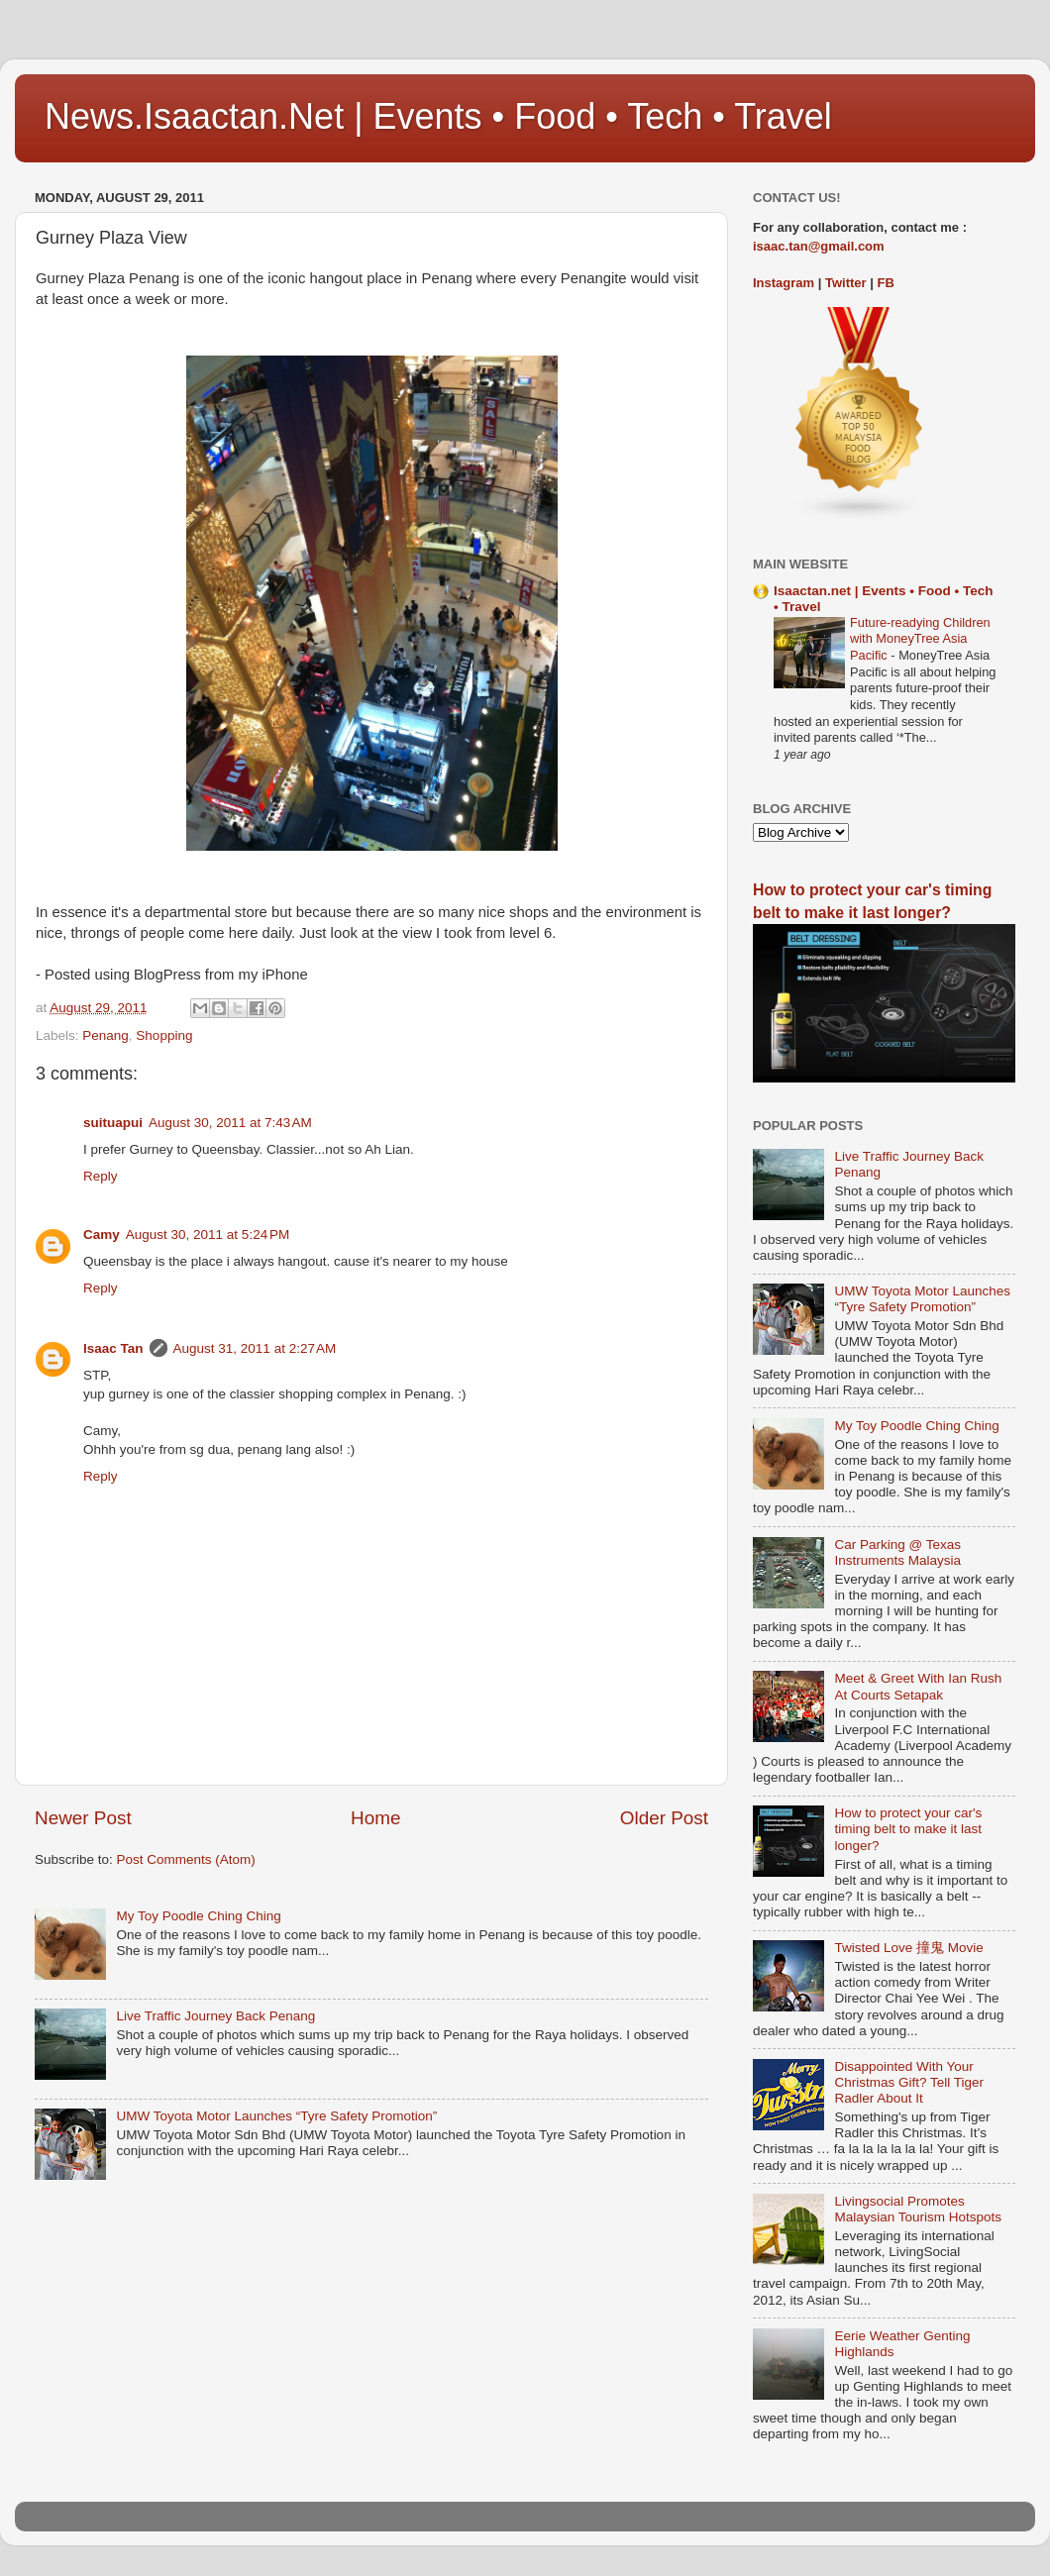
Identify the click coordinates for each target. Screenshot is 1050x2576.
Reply (100, 1176)
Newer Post (83, 1817)
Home (375, 1817)
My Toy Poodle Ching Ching (198, 1915)
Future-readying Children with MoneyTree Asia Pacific (920, 639)
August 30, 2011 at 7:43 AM (230, 1122)
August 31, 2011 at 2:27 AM (255, 1348)
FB (886, 282)
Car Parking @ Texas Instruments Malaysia (897, 1552)
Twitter (846, 282)
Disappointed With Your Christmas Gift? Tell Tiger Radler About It (909, 2082)
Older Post (664, 1817)
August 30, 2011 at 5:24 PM (208, 1234)
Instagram (783, 282)
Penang (105, 1035)
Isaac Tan (113, 1348)
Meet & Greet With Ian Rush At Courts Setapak (917, 1686)
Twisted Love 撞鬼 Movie (908, 1947)
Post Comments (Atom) (186, 1859)
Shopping (164, 1035)
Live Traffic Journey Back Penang (215, 2016)
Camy (101, 1234)
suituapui (113, 1122)
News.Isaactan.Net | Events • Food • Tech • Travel (438, 116)
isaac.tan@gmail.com (819, 246)
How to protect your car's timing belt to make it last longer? (908, 1828)
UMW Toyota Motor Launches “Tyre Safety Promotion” (276, 2116)
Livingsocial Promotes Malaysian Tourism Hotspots (917, 2209)
